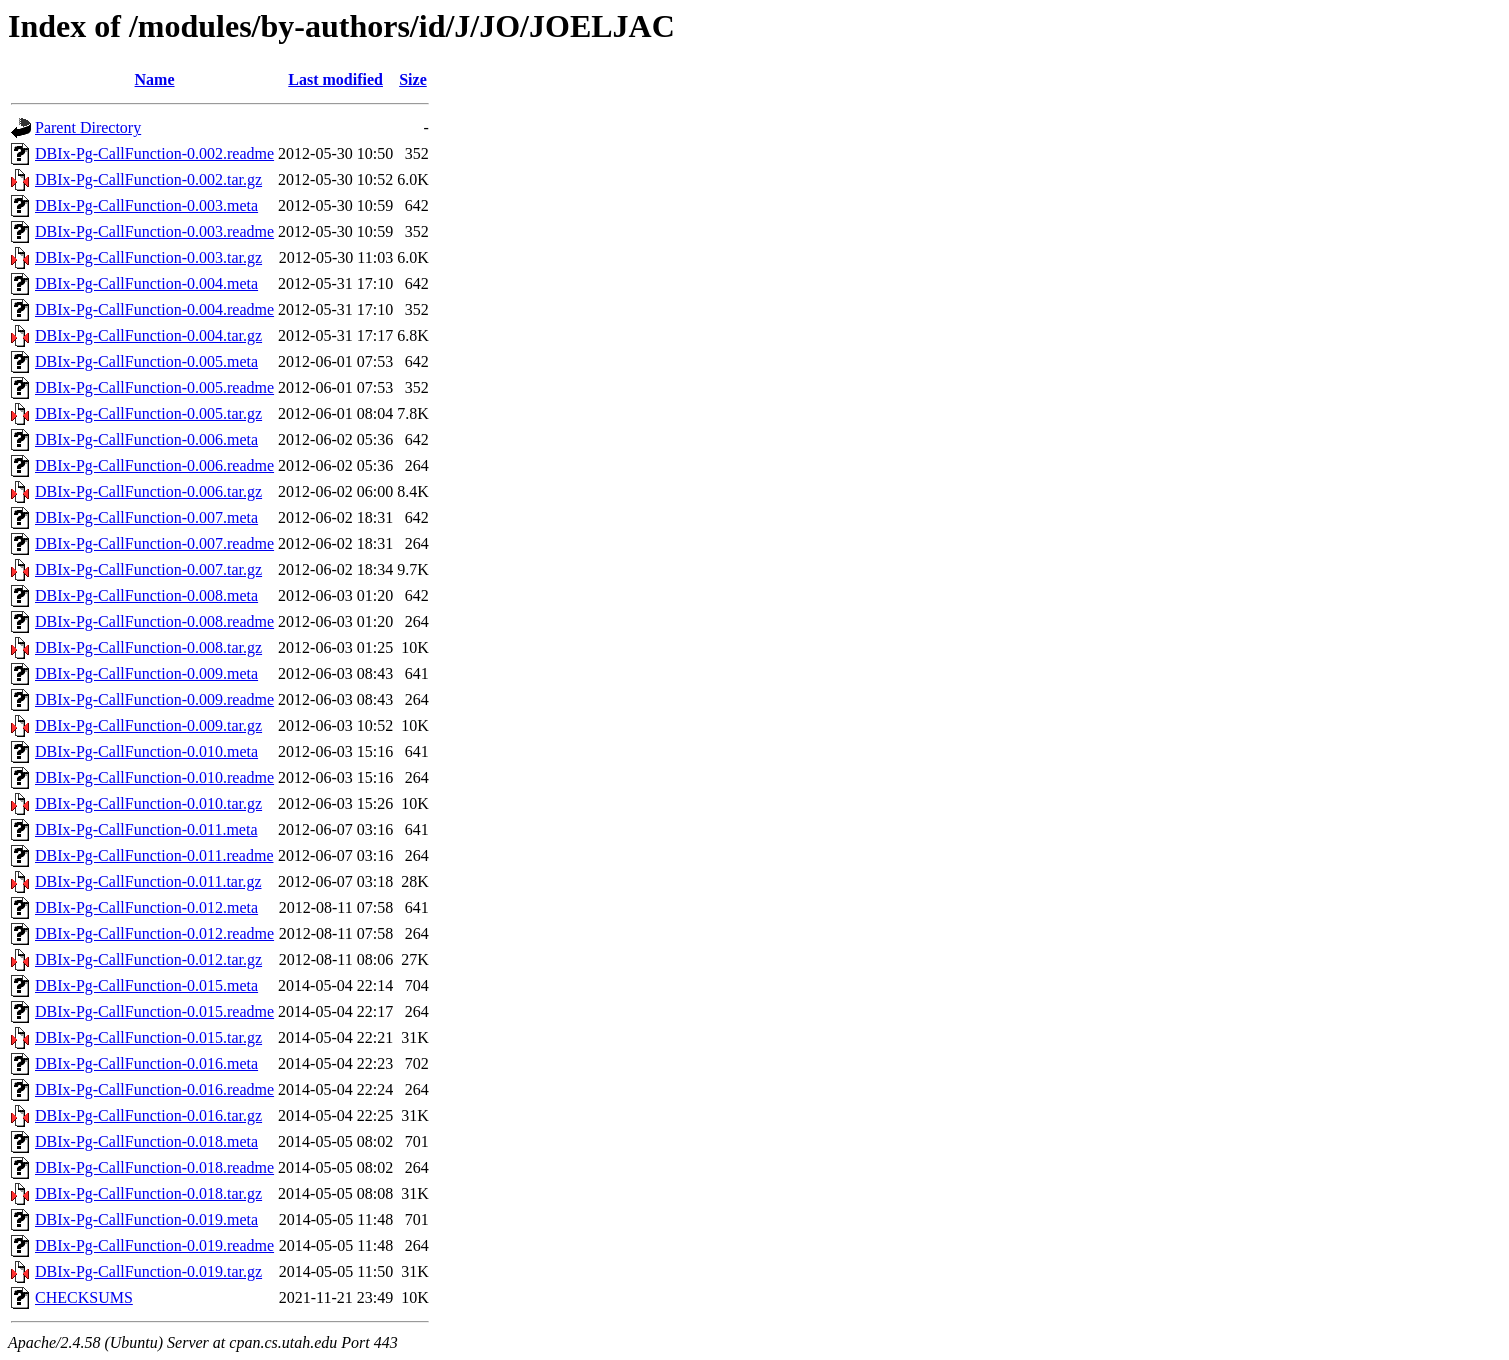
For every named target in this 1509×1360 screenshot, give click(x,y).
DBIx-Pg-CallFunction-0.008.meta (146, 595)
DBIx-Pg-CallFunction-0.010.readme (154, 777)
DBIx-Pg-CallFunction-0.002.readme (154, 153)
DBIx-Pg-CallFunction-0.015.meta (146, 985)
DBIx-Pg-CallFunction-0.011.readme (154, 855)
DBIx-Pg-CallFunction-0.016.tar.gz (148, 1115)
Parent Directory (88, 127)
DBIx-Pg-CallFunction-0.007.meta (146, 517)
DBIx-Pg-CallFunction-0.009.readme (154, 699)
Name (155, 79)
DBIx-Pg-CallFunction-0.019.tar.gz (148, 1271)
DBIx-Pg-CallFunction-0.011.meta (146, 829)
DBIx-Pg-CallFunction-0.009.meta (146, 673)
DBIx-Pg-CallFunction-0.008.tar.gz (148, 647)
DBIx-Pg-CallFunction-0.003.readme (154, 231)
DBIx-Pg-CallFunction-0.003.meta (146, 205)
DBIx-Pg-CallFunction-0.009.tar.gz (148, 725)
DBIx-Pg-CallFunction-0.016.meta (146, 1063)
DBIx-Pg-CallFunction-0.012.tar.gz (148, 959)
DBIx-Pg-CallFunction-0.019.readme (154, 1245)
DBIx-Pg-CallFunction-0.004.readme (154, 309)
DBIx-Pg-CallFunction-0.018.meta (146, 1141)
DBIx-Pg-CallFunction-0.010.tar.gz (148, 803)
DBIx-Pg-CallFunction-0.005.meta (146, 361)
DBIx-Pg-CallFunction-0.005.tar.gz (148, 413)
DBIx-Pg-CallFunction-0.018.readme (154, 1167)
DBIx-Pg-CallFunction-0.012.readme (154, 933)
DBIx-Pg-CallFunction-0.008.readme (154, 621)
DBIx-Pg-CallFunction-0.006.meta (146, 439)
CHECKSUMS (84, 1297)
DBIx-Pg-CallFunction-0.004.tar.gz (148, 335)
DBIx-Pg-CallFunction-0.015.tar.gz (148, 1037)
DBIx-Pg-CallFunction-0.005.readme (154, 387)
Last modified (335, 79)
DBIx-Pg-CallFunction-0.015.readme (154, 1011)
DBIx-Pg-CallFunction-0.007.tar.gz (148, 569)
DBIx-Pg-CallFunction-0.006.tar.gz (148, 491)
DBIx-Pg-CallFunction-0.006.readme (154, 465)
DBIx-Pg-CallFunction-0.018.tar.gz (148, 1193)
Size (413, 79)
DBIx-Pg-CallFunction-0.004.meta (146, 283)
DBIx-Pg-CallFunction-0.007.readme (154, 543)
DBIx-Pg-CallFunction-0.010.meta (146, 751)
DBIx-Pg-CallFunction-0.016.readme (154, 1089)
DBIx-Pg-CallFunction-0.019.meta (146, 1219)
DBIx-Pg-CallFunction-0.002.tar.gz (148, 179)
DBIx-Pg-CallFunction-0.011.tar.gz (148, 881)
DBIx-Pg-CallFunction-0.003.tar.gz (148, 257)
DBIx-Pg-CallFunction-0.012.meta (146, 907)
